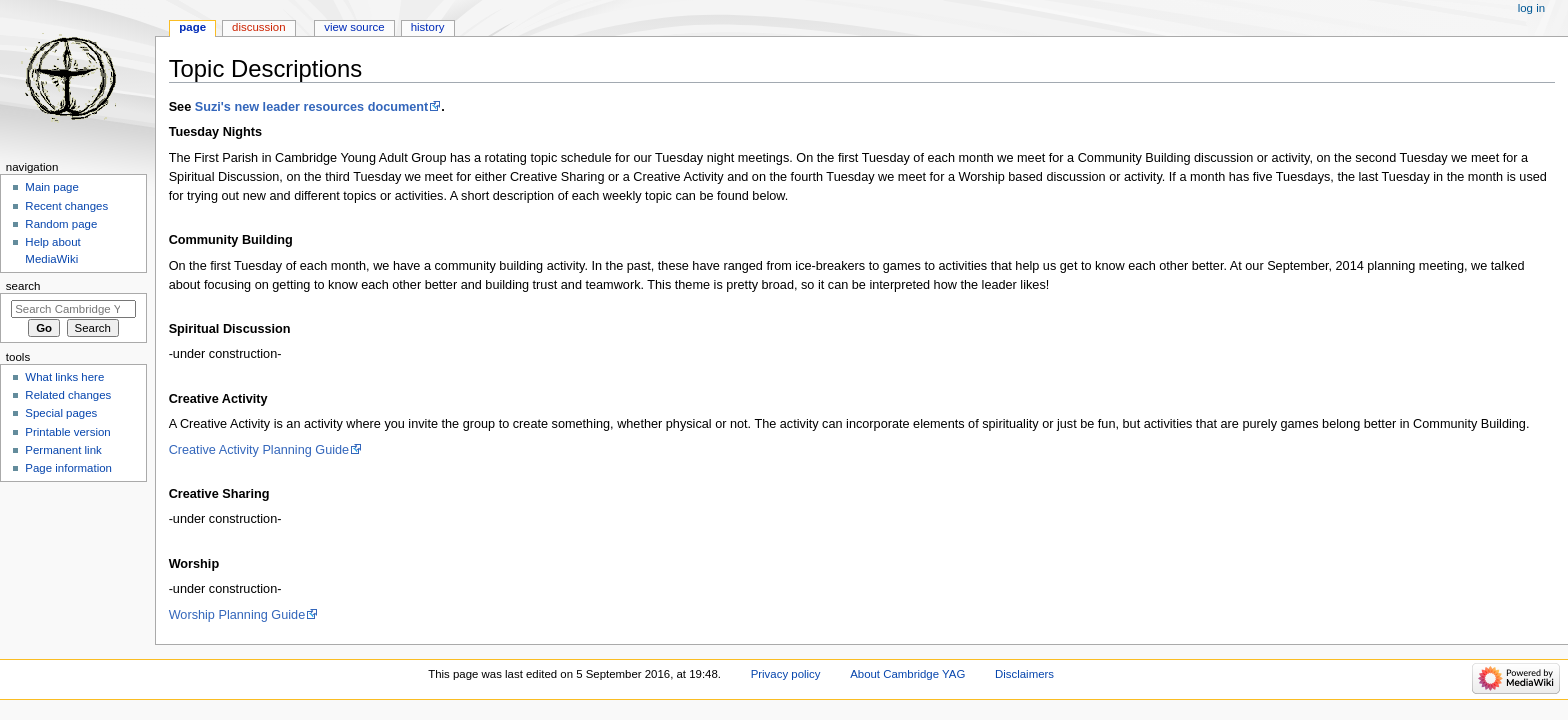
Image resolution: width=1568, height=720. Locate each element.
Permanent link (63, 450)
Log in (1531, 8)
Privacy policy (786, 674)
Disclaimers (1024, 674)
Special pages (61, 413)
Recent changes (66, 206)
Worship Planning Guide (237, 615)
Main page (52, 187)
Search (23, 286)
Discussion (258, 27)
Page (192, 27)
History (428, 27)
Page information (68, 468)
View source (354, 27)
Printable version (67, 432)
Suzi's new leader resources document (312, 107)
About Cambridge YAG (907, 674)
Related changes (68, 395)
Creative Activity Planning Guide (259, 450)
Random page (61, 224)
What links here (64, 377)
